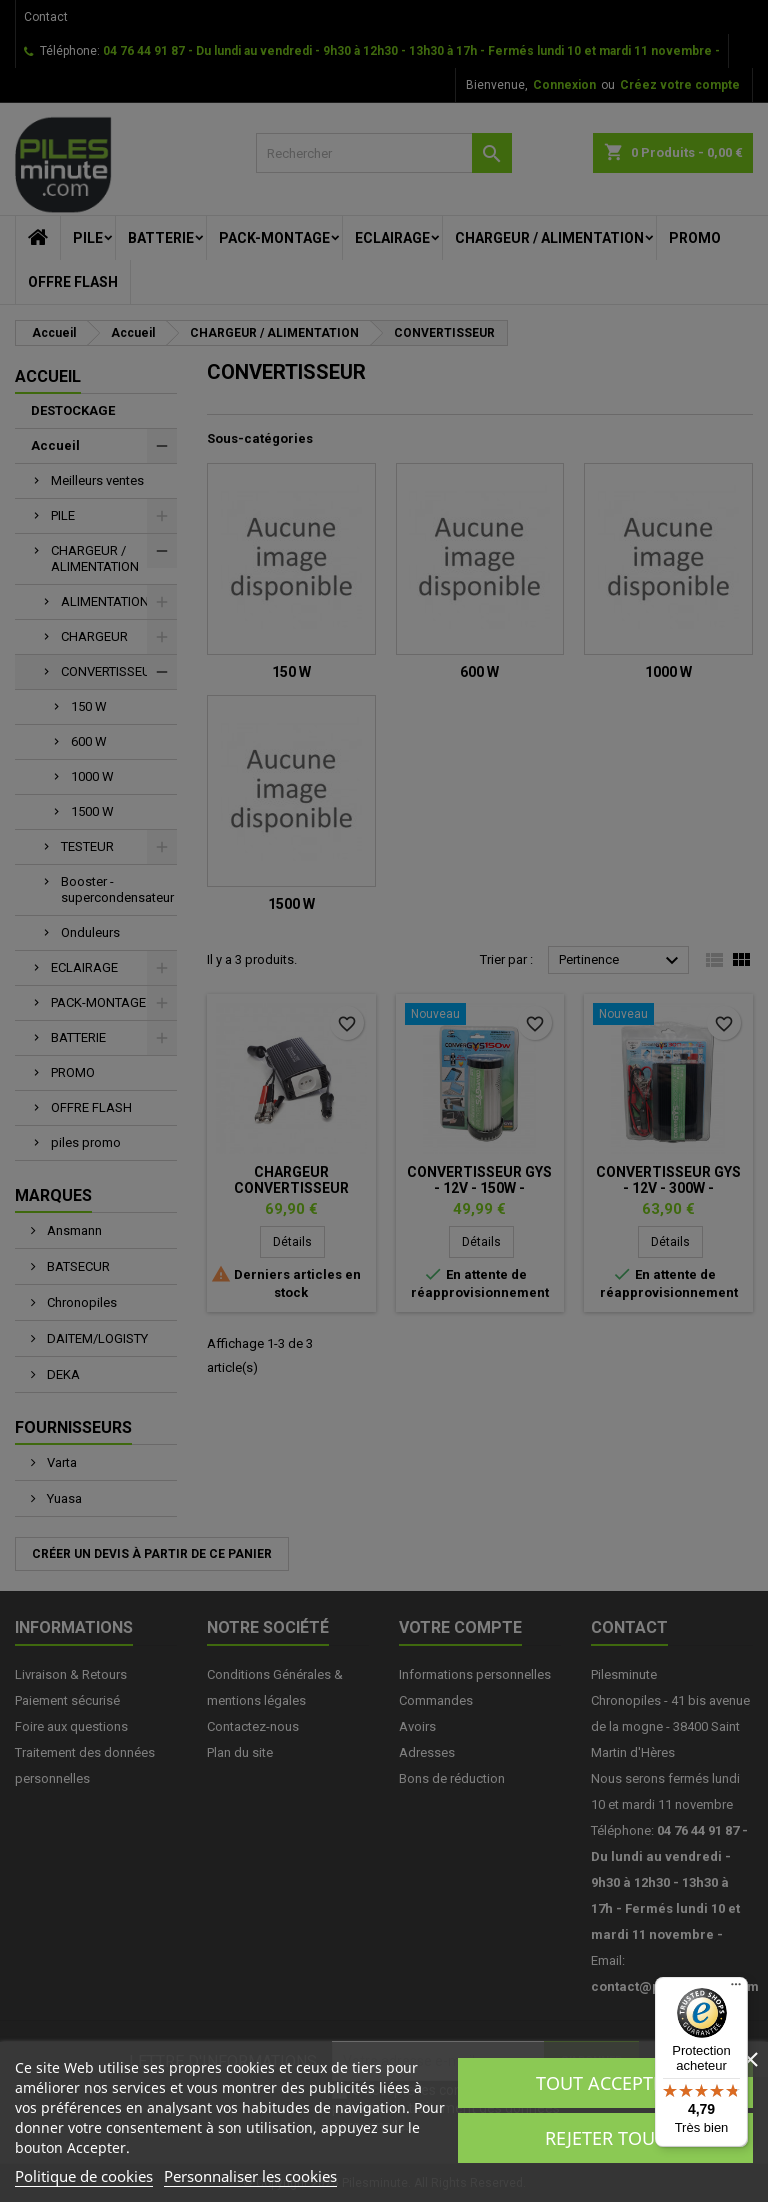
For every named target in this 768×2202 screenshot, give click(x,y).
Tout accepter (605, 2083)
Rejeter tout (605, 2138)
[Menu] (736, 1989)
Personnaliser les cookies (250, 2176)
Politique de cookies (84, 2176)
